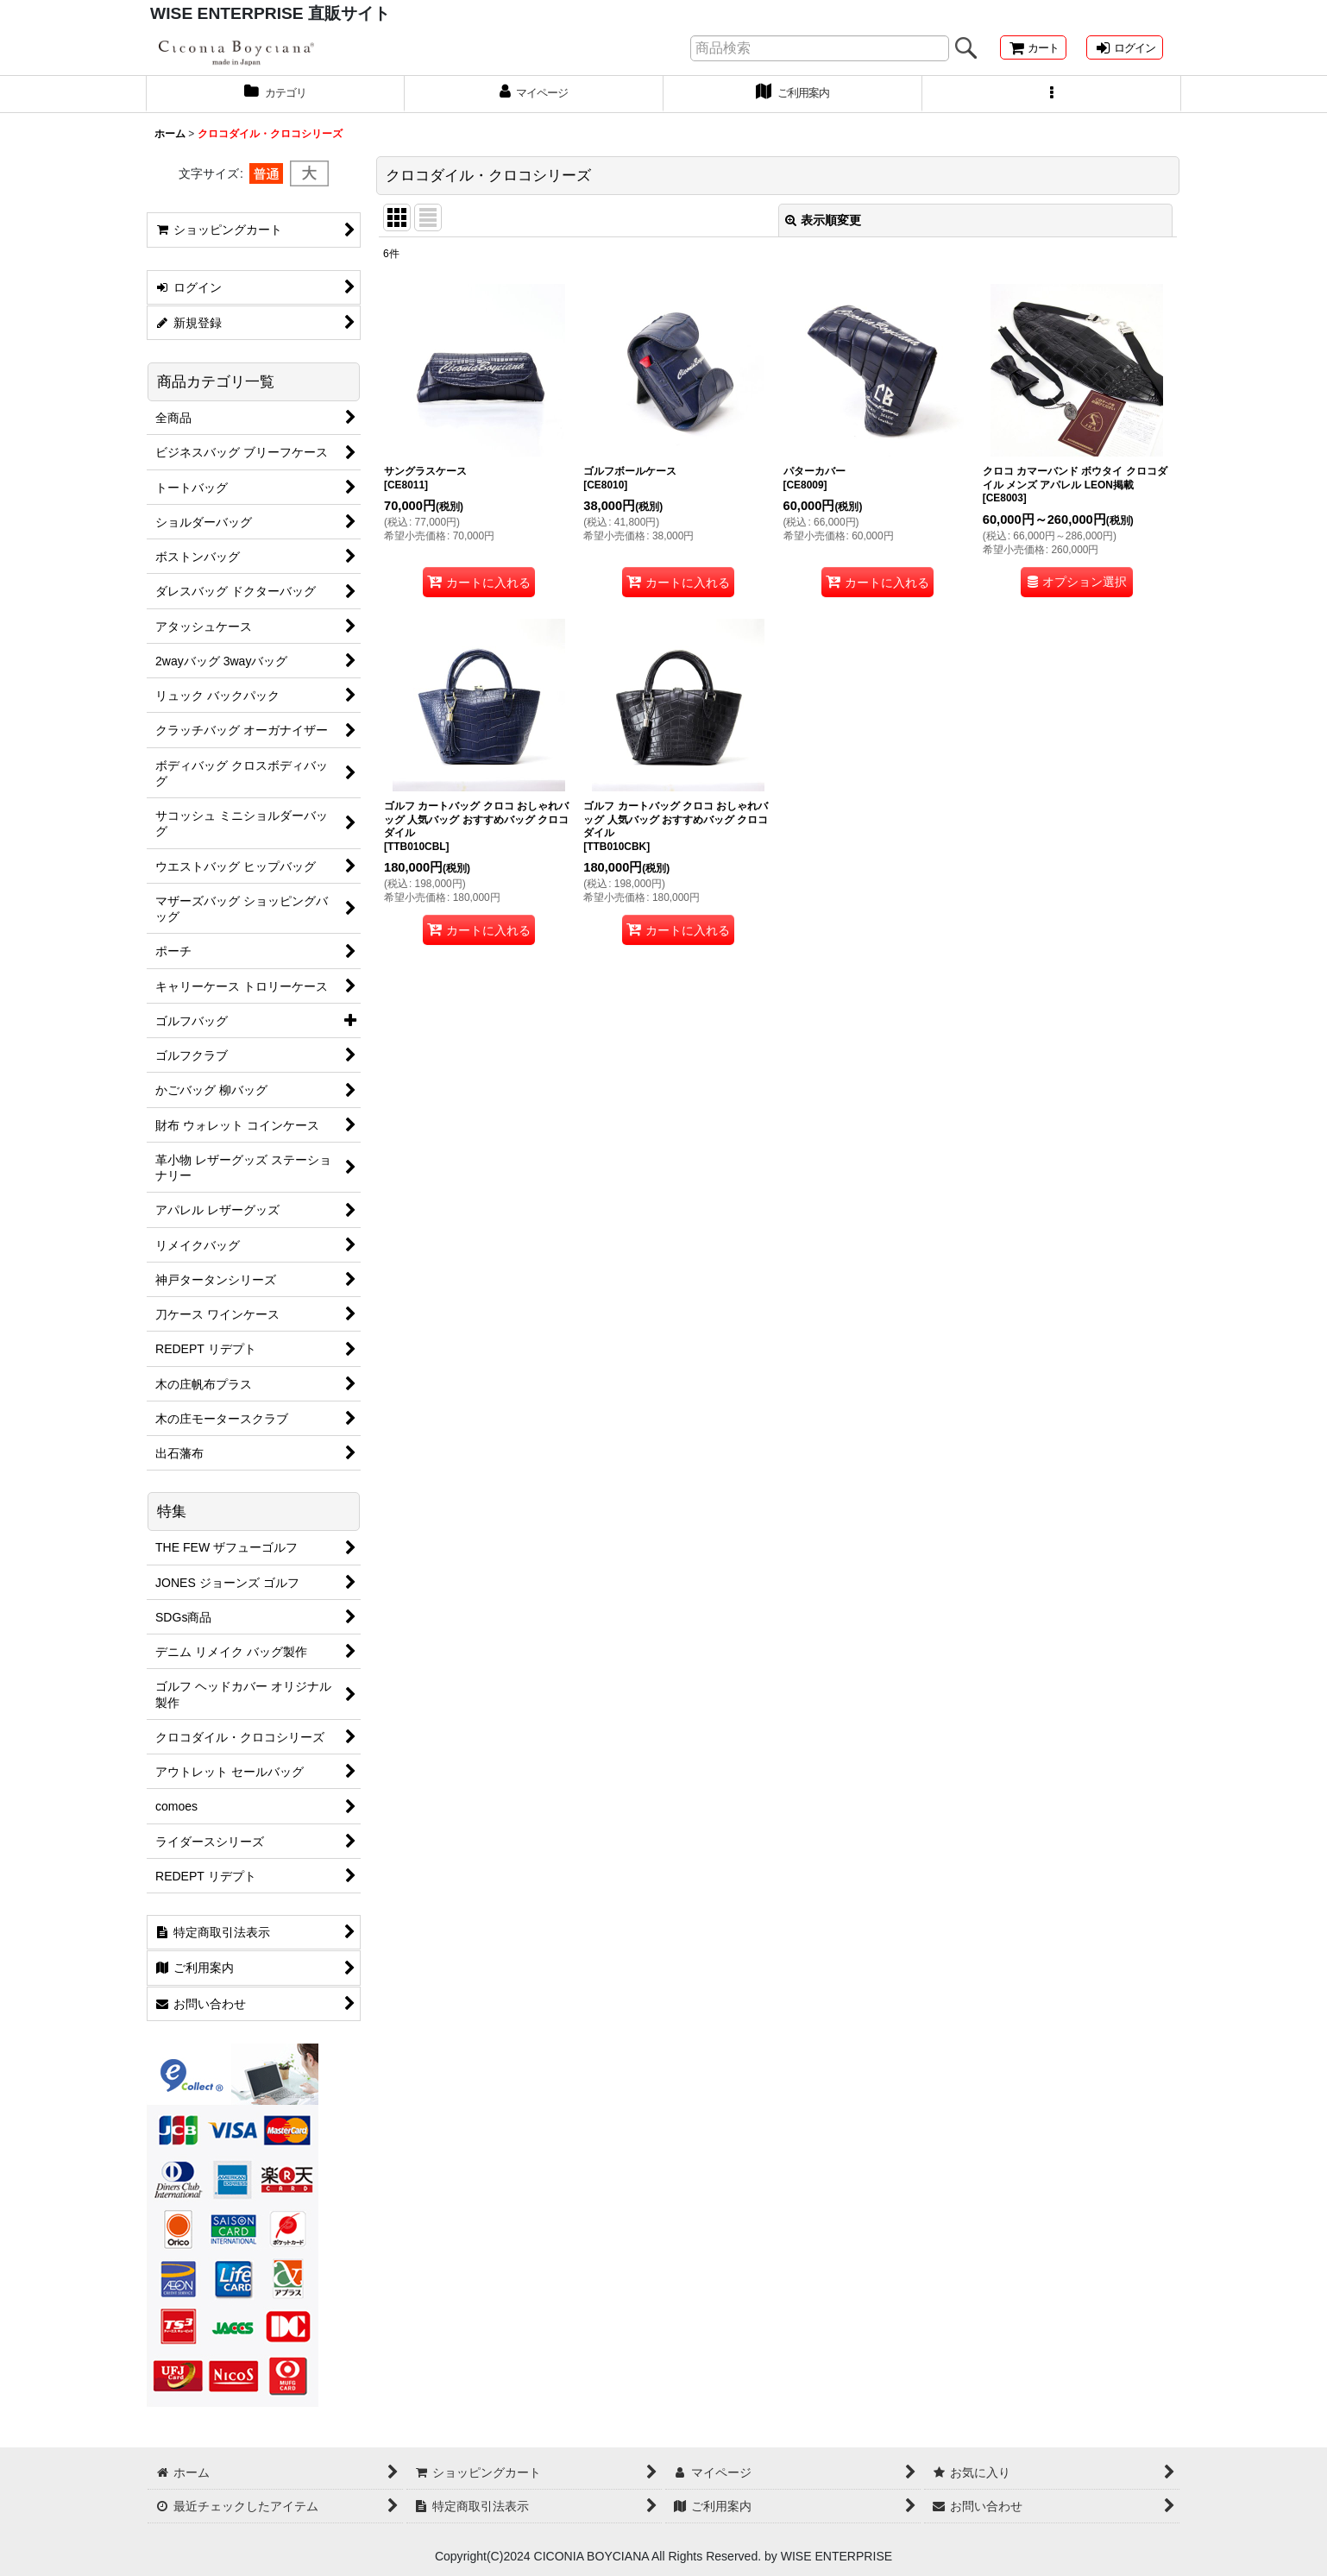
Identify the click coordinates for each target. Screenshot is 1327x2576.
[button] (1051, 106)
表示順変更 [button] (823, 233)
